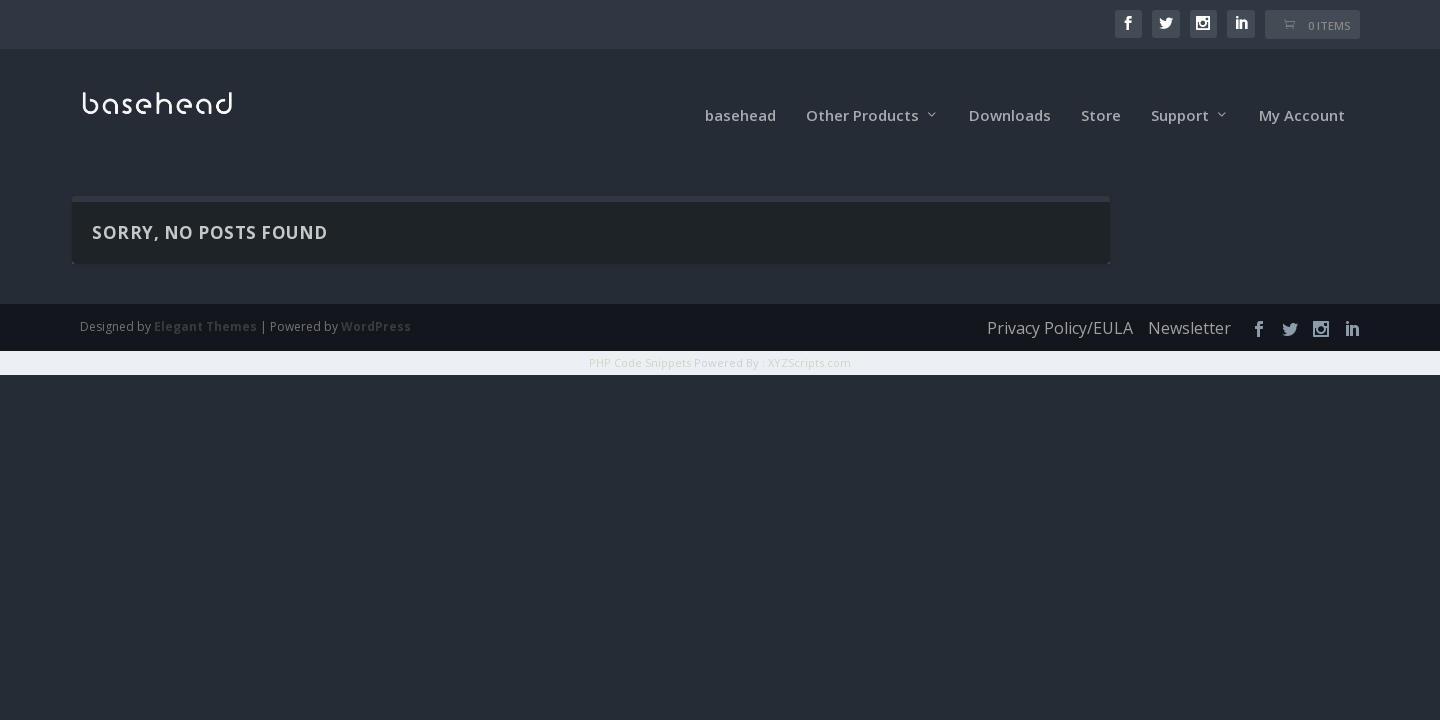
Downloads (1010, 89)
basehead (740, 89)
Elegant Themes (205, 299)
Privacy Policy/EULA (1060, 301)
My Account (1302, 89)
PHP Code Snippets (640, 335)
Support (1180, 89)
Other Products (862, 89)
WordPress (376, 299)
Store (1101, 89)
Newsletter (1189, 301)
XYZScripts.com (809, 335)
